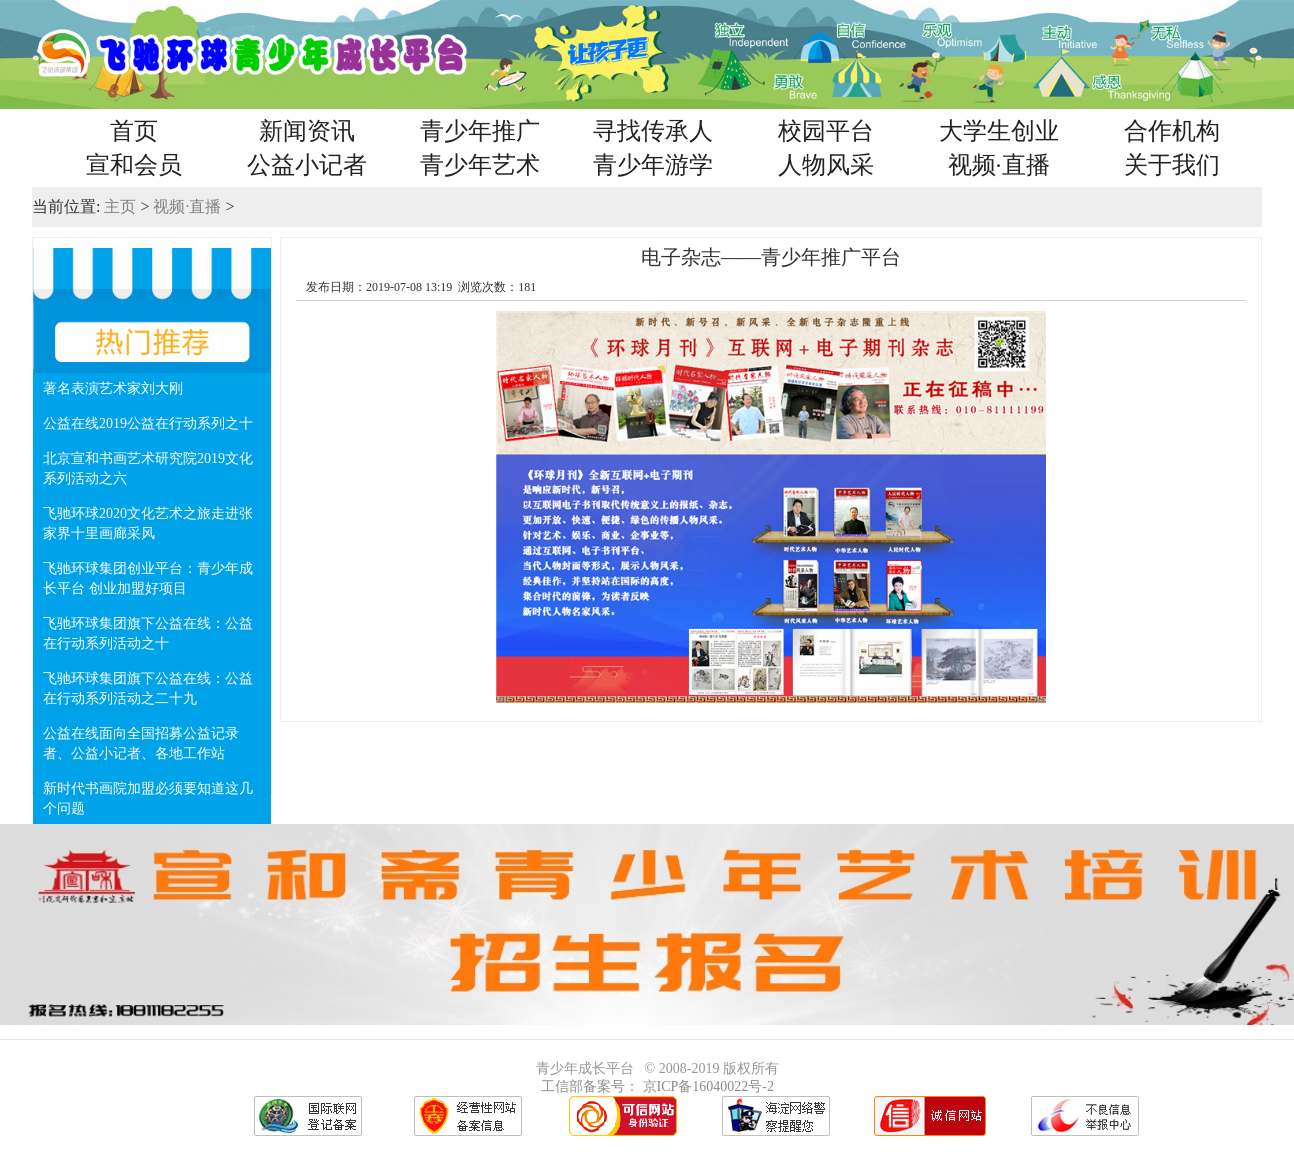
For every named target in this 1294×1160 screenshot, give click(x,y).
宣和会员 (134, 165)
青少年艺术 (480, 165)
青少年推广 (480, 131)
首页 (134, 131)
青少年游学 (653, 165)
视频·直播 (999, 165)
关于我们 (1172, 165)
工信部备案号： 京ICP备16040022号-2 (657, 1086)
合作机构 (1172, 131)
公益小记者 (307, 165)
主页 (120, 206)
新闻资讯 (307, 131)
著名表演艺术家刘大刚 (113, 388)
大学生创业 (999, 131)
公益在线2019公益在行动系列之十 (148, 423)
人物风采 (826, 165)
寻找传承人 (653, 131)
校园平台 (826, 131)
